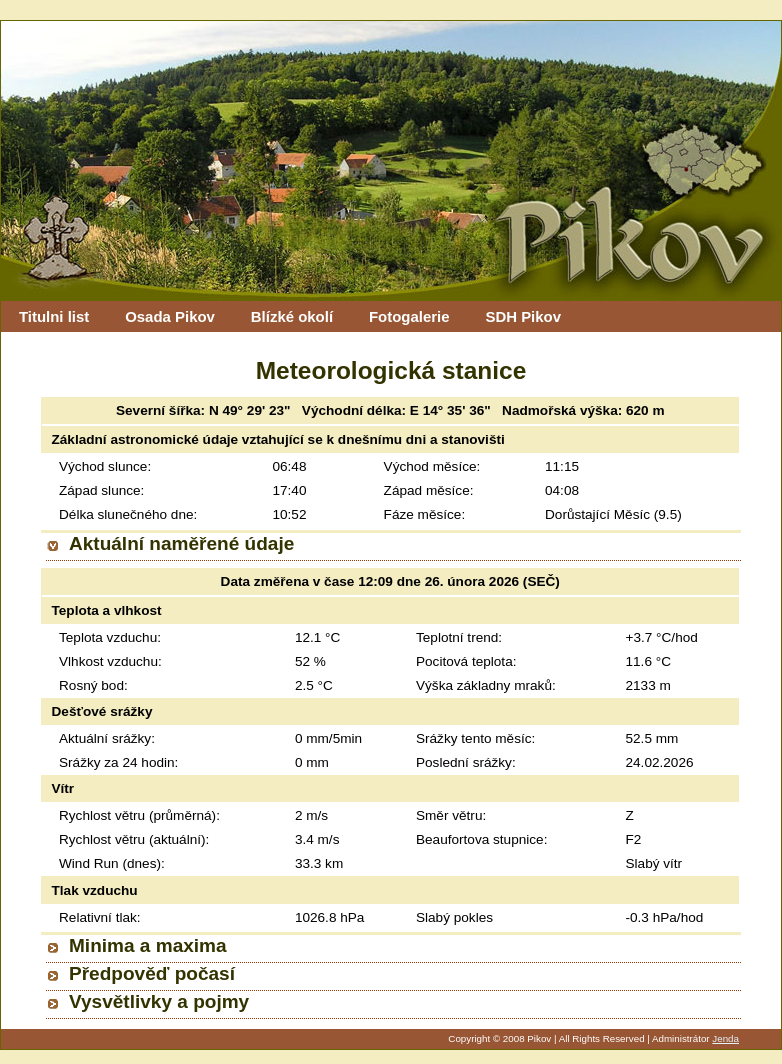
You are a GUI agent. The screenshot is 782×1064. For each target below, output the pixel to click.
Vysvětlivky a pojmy (159, 1001)
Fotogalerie (409, 316)
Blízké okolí (292, 316)
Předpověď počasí (152, 973)
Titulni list (54, 316)
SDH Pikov (523, 316)
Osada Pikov (170, 316)
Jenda (725, 1038)
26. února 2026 (472, 581)
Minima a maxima (148, 945)
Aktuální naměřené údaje (181, 543)
